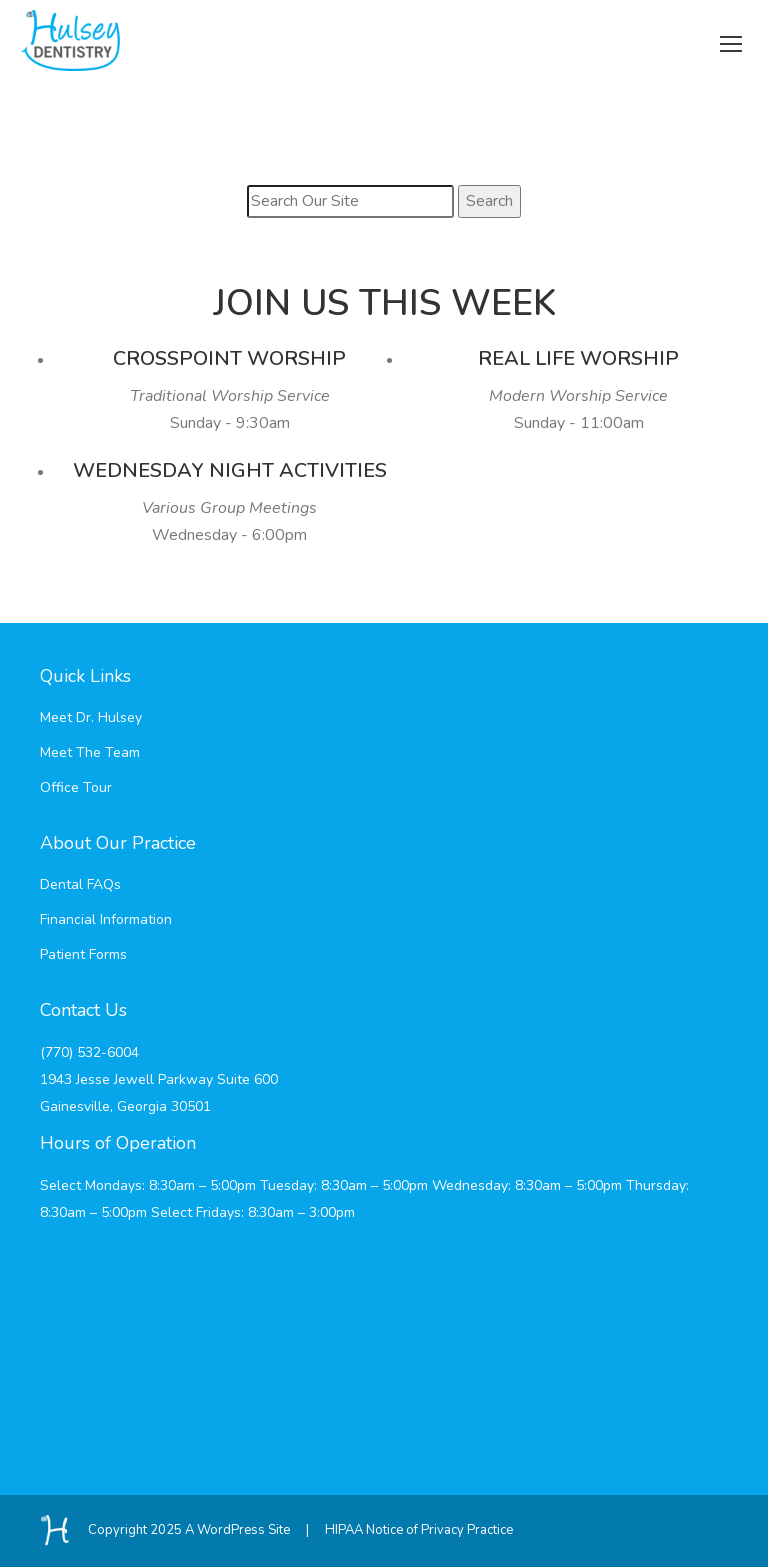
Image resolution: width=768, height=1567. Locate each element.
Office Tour (76, 787)
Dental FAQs (80, 884)
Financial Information (106, 919)
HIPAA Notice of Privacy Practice (419, 1530)
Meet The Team (90, 752)
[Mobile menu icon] (731, 40)
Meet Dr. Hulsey (91, 717)
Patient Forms (83, 954)
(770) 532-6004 (89, 1052)
